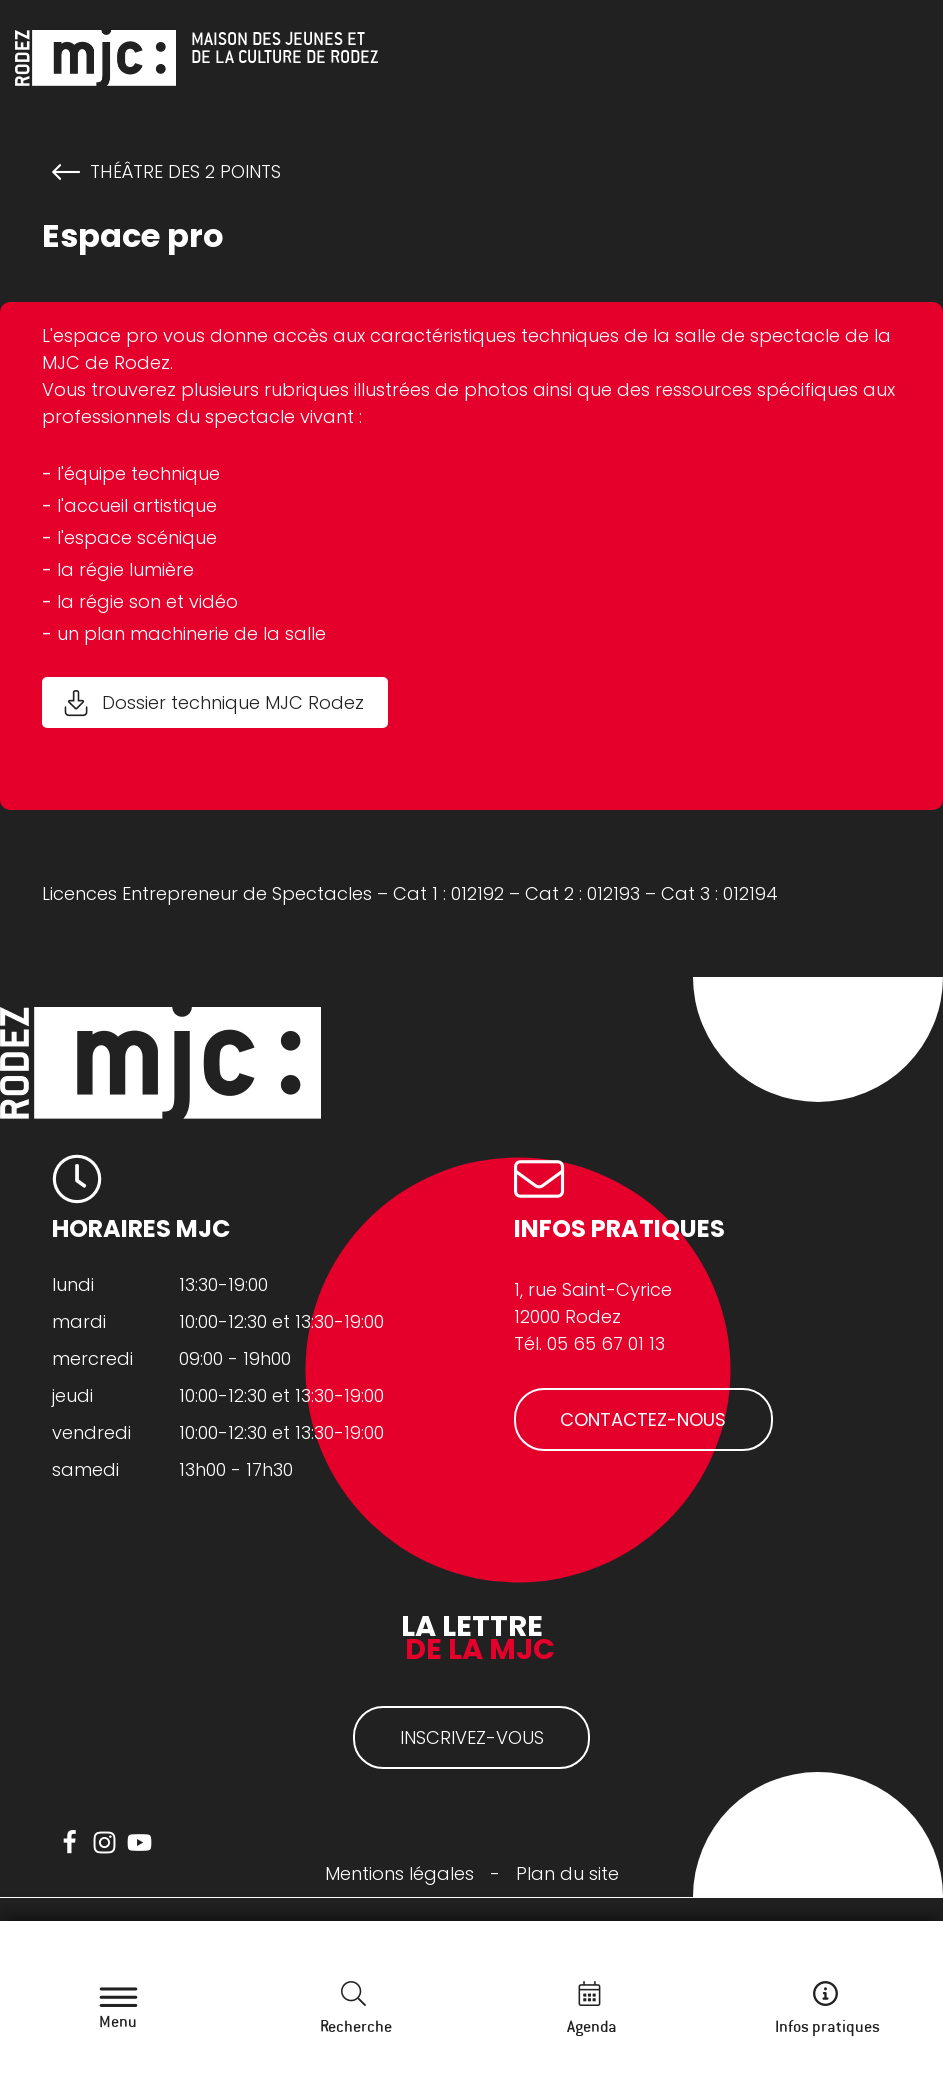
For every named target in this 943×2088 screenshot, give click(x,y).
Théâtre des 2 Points (185, 172)
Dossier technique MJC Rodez (233, 702)
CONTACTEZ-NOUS (643, 1419)
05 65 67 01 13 (606, 1343)
